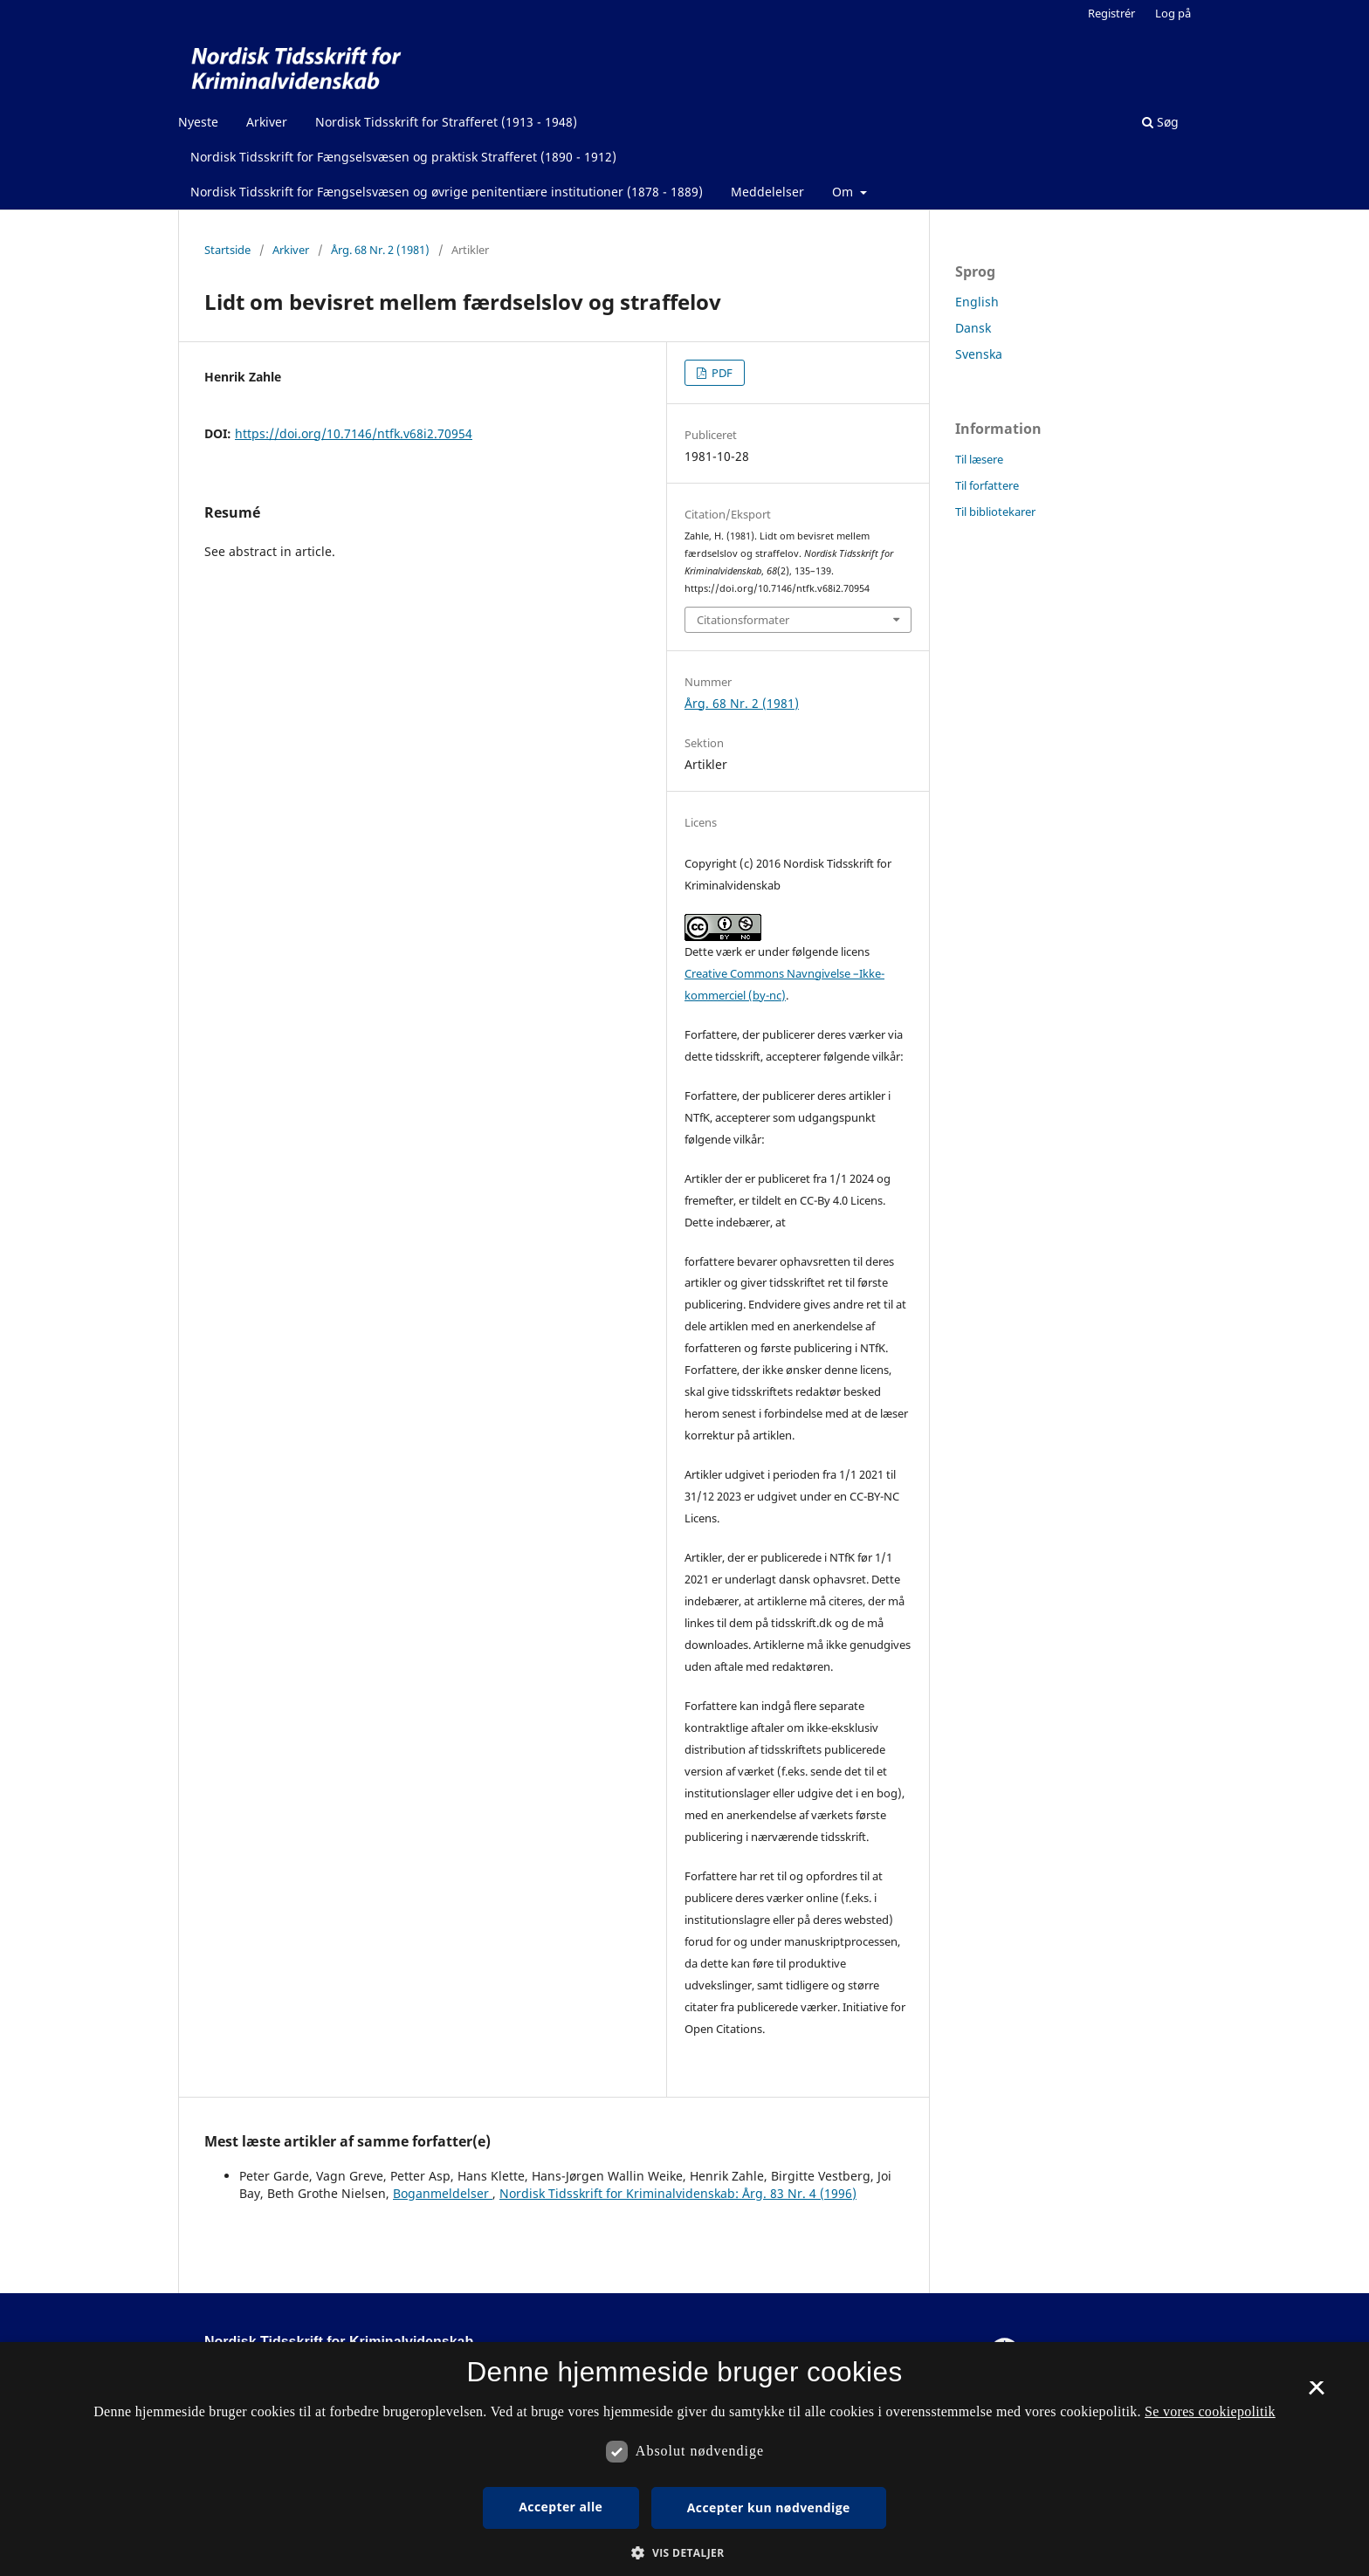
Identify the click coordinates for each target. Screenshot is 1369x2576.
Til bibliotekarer (995, 511)
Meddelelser (767, 191)
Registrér (1111, 13)
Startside (227, 250)
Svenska (978, 354)
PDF (721, 373)
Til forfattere (987, 485)
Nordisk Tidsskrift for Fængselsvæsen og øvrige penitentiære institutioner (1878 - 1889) (446, 191)
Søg (1160, 121)
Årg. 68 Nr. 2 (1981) (380, 250)
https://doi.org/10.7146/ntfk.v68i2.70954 (353, 433)
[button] (684, 2553)
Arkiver (266, 121)
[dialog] (684, 2459)
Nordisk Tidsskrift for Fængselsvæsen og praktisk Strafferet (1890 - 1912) (403, 156)
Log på (1173, 13)
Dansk (973, 327)
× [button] (1316, 2393)
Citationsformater (743, 620)
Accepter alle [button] (560, 2506)
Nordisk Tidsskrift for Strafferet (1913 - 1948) (446, 121)
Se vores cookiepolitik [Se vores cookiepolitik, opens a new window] (1210, 2411)
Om (844, 191)
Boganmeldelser (442, 2193)
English (977, 301)
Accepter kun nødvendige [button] (768, 2507)
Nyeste (198, 121)
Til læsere (979, 459)
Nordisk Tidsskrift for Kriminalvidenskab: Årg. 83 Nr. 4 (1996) (677, 2193)
